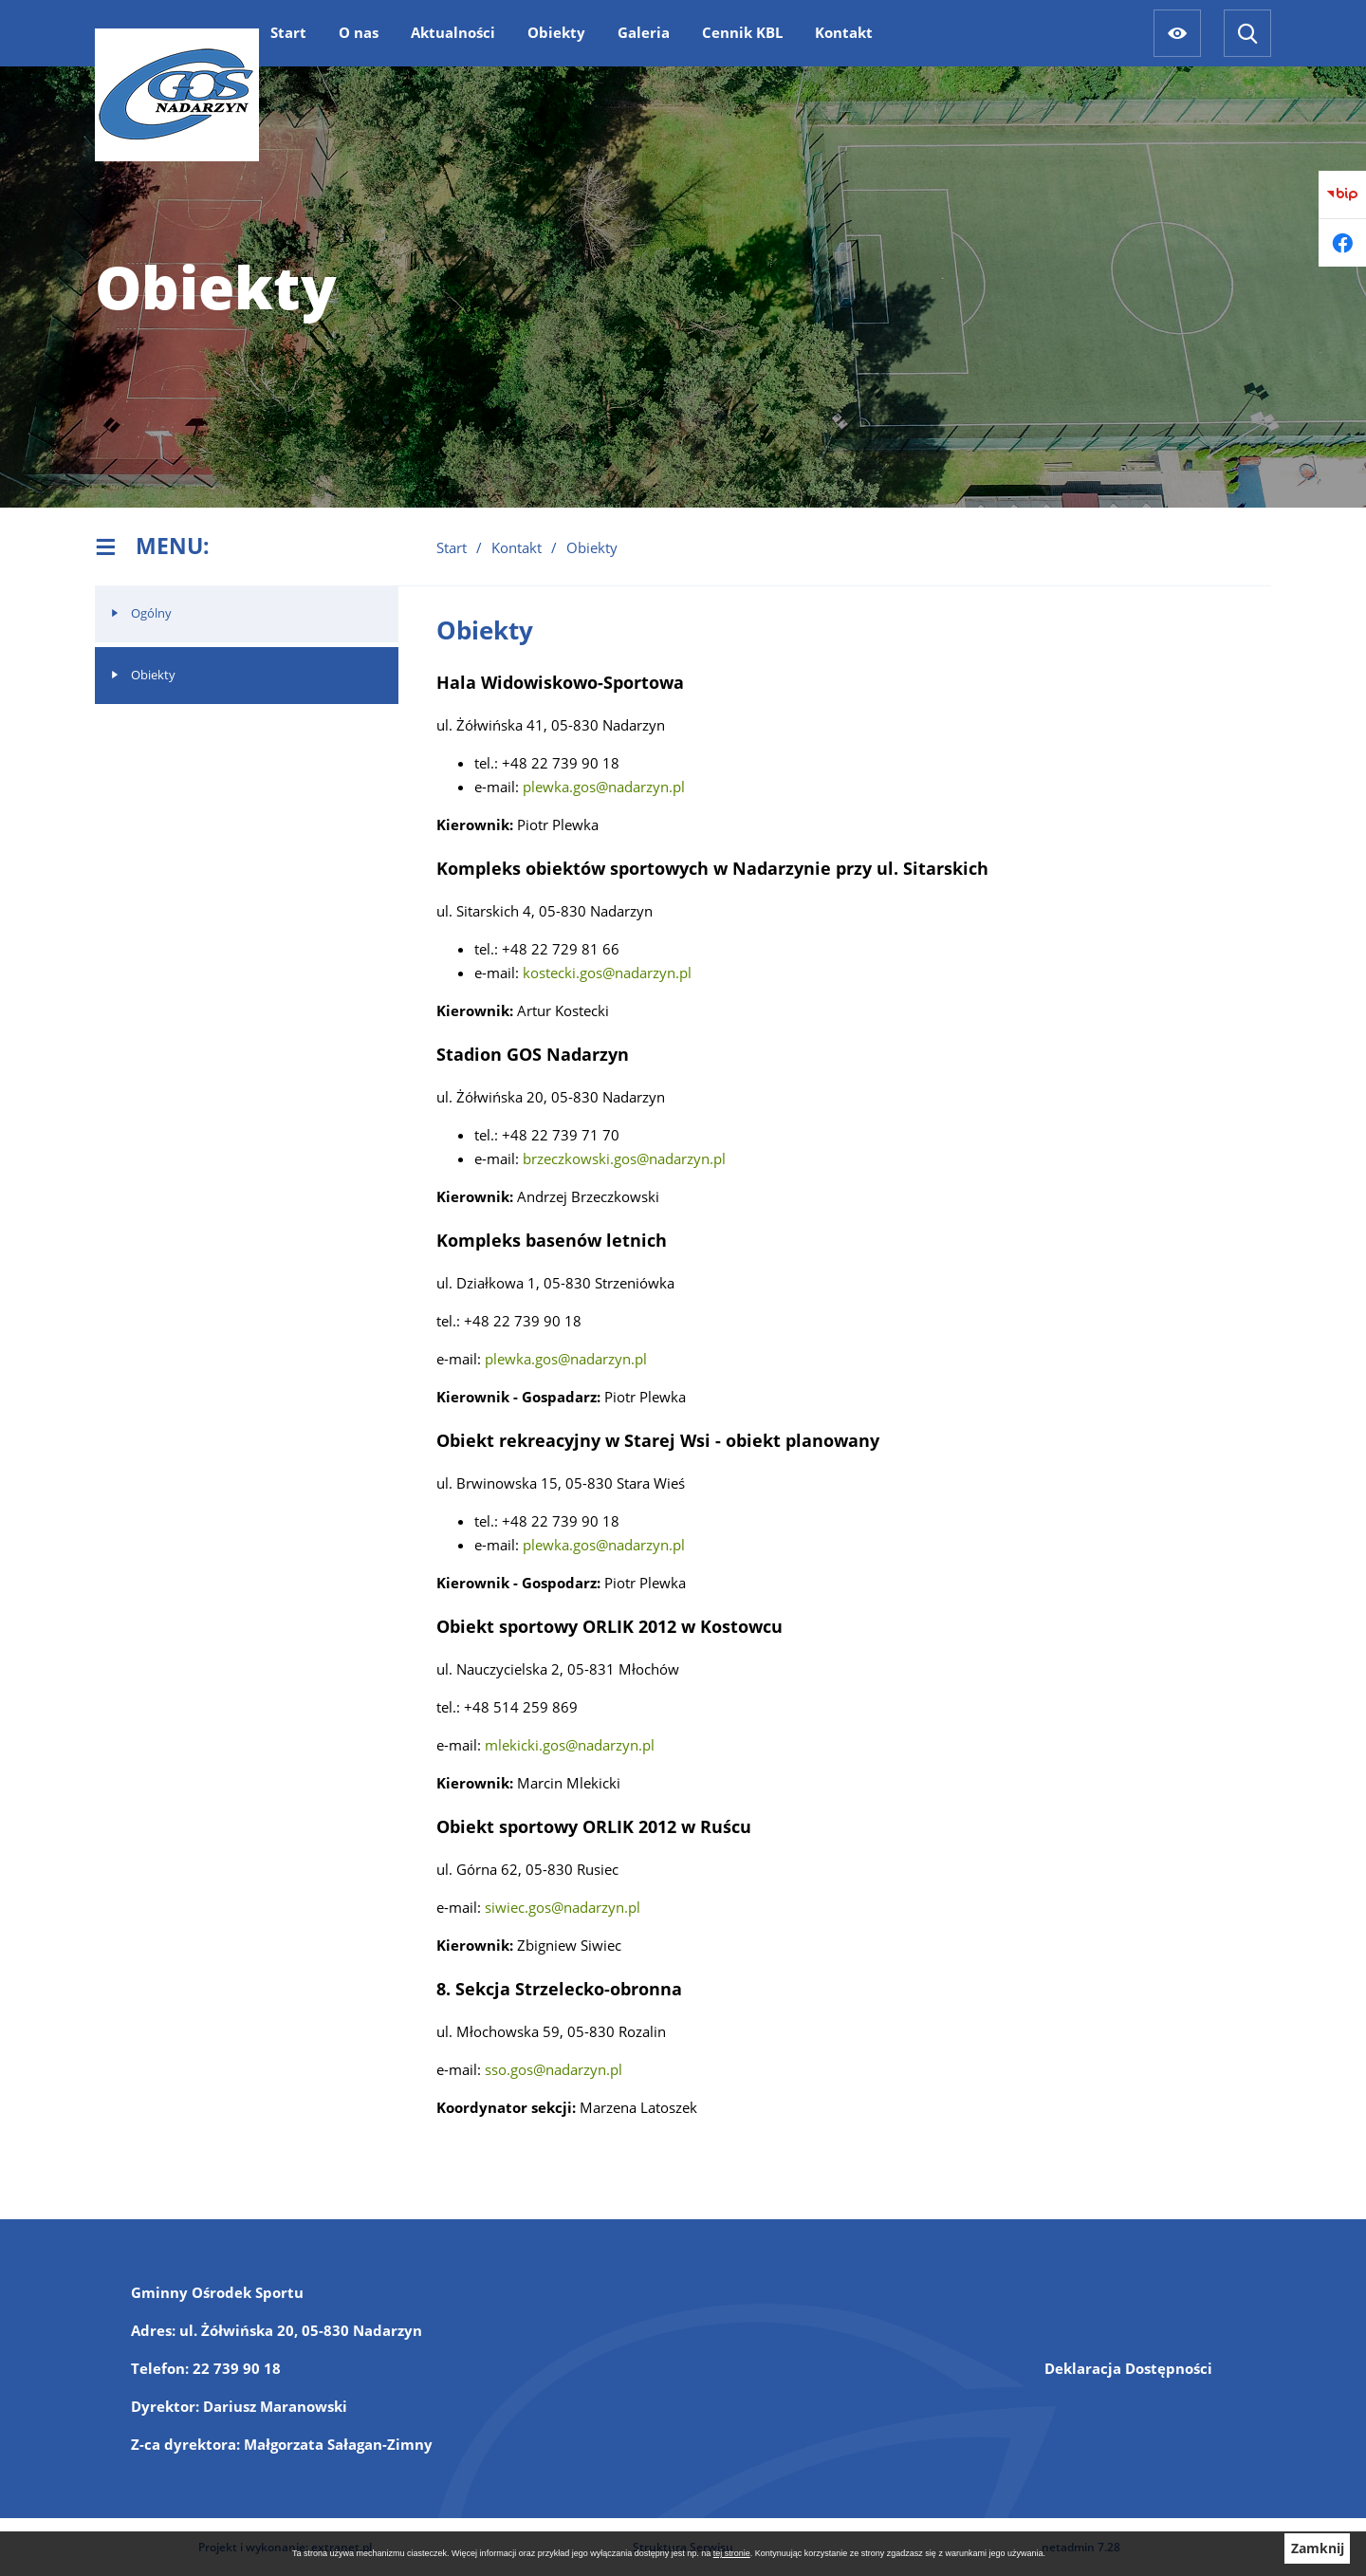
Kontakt (516, 547)
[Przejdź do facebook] (1342, 243)
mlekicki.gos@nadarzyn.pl (570, 1744)
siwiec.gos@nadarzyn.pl (562, 1907)
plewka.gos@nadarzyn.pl (604, 786)
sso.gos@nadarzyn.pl (553, 2069)
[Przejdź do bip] (1342, 194)
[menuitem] (288, 32)
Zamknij (1317, 2548)
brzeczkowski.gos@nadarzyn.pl (624, 1158)
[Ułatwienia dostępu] (1177, 33)
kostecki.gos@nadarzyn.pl (607, 972)
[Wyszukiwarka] (1247, 33)
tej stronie (731, 2553)
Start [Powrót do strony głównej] (451, 547)
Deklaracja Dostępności (1128, 2368)
